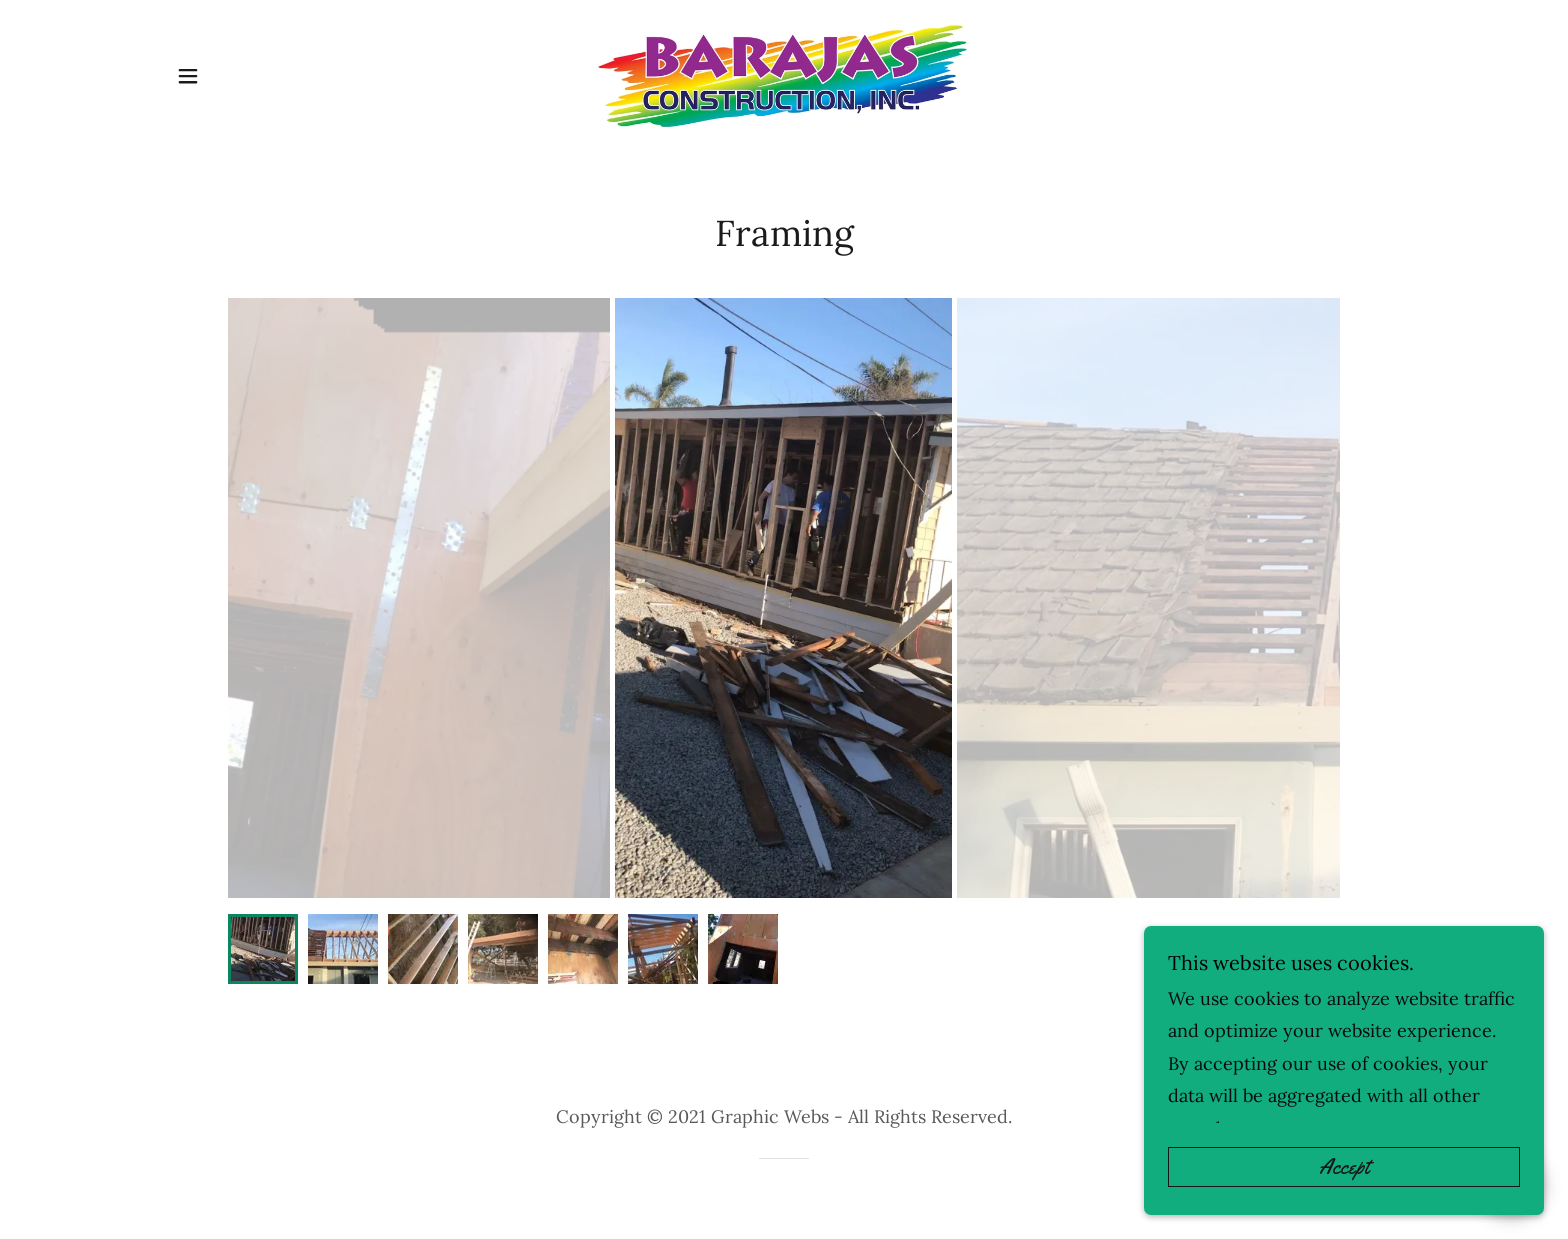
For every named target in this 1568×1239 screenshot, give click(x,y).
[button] (188, 76)
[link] (784, 76)
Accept (1344, 1167)
